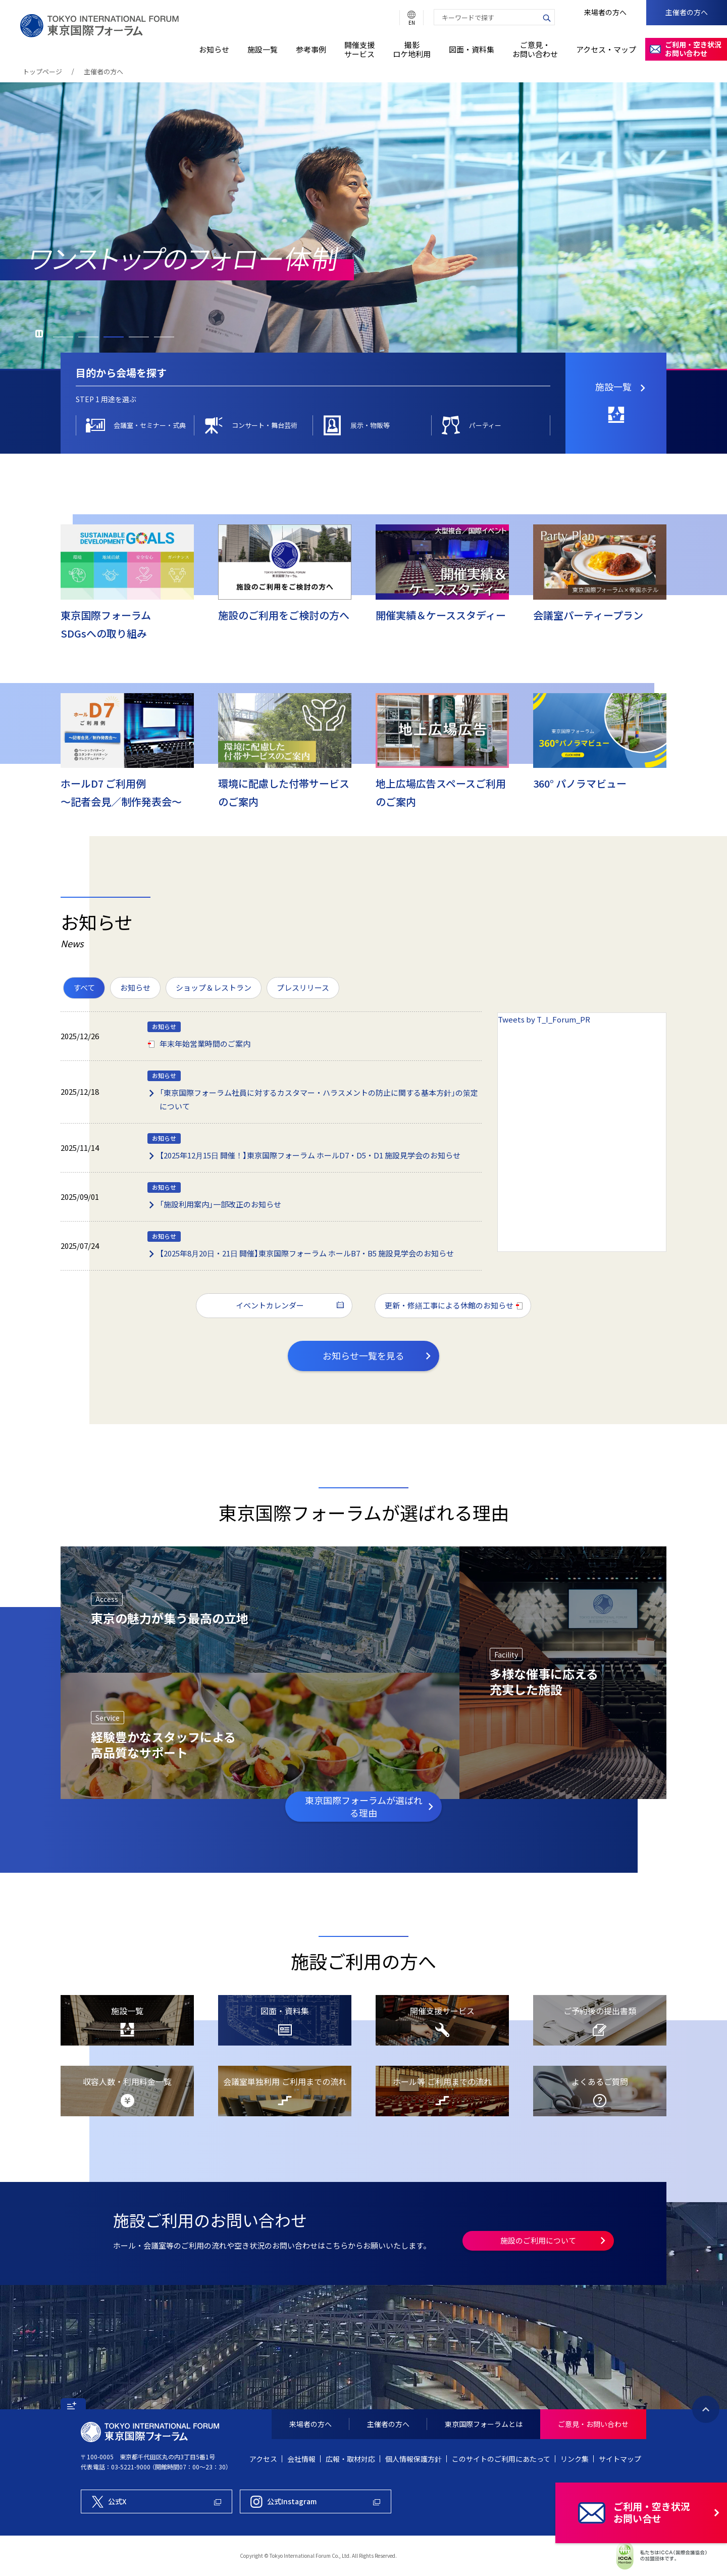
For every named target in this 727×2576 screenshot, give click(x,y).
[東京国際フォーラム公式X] (156, 2501)
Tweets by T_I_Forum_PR (544, 1019)
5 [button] (164, 337)
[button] (73, 2403)
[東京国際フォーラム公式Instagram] (315, 2501)
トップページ (42, 71)
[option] (363, 225)
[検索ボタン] (546, 17)
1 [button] (63, 337)
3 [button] (113, 337)
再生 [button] (39, 333)
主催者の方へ (103, 71)
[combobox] (486, 17)
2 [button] (88, 337)
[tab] (106, 398)
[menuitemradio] (84, 988)
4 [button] (139, 337)
